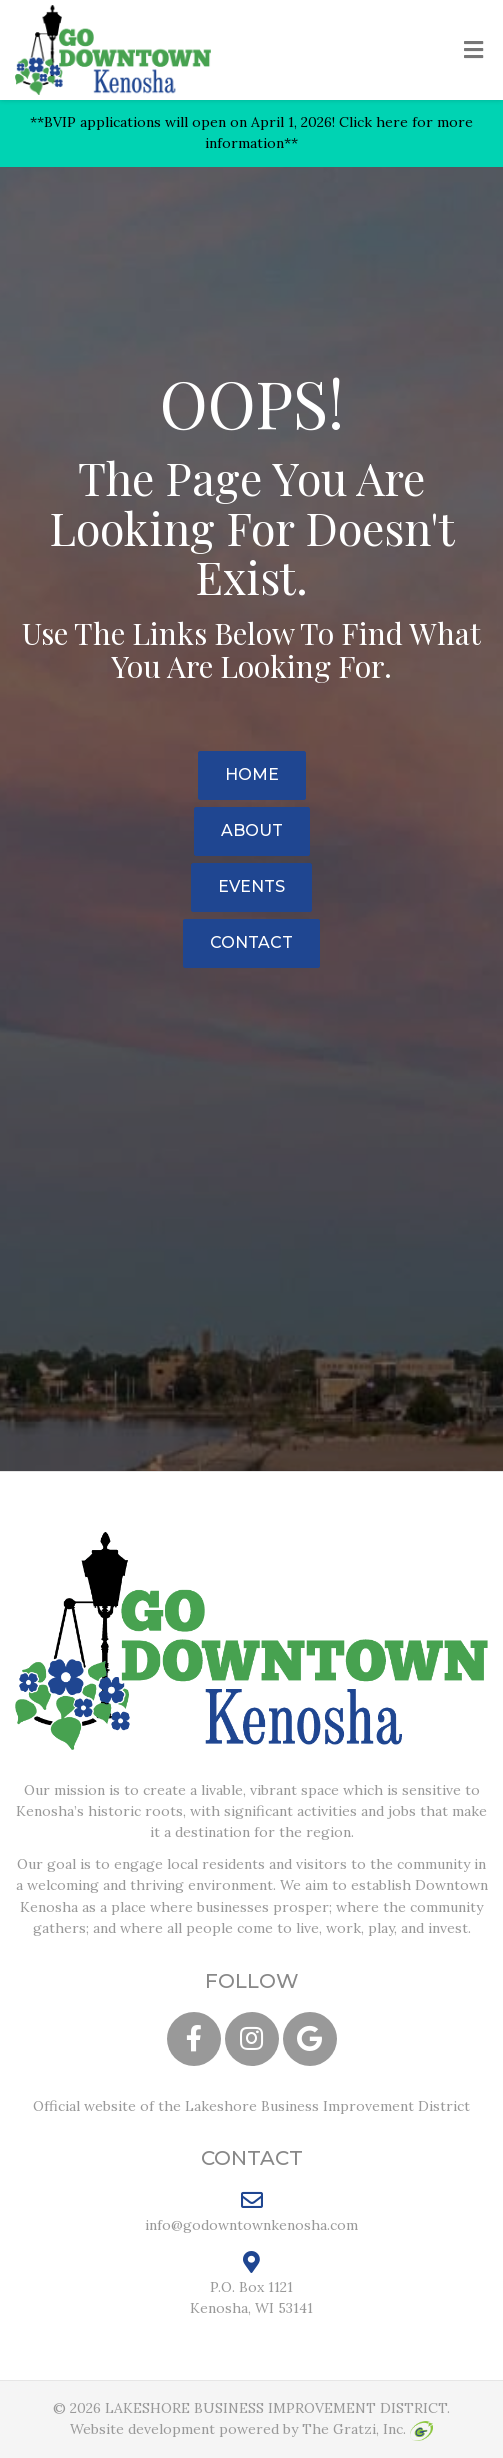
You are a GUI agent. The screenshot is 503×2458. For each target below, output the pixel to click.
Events (251, 886)
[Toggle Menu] (473, 51)
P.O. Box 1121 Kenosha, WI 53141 (251, 2284)
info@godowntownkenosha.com (251, 2211)
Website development (142, 2429)
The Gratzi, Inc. (367, 2429)
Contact (251, 942)
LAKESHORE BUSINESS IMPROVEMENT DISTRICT (276, 2408)
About (252, 830)
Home (252, 774)
